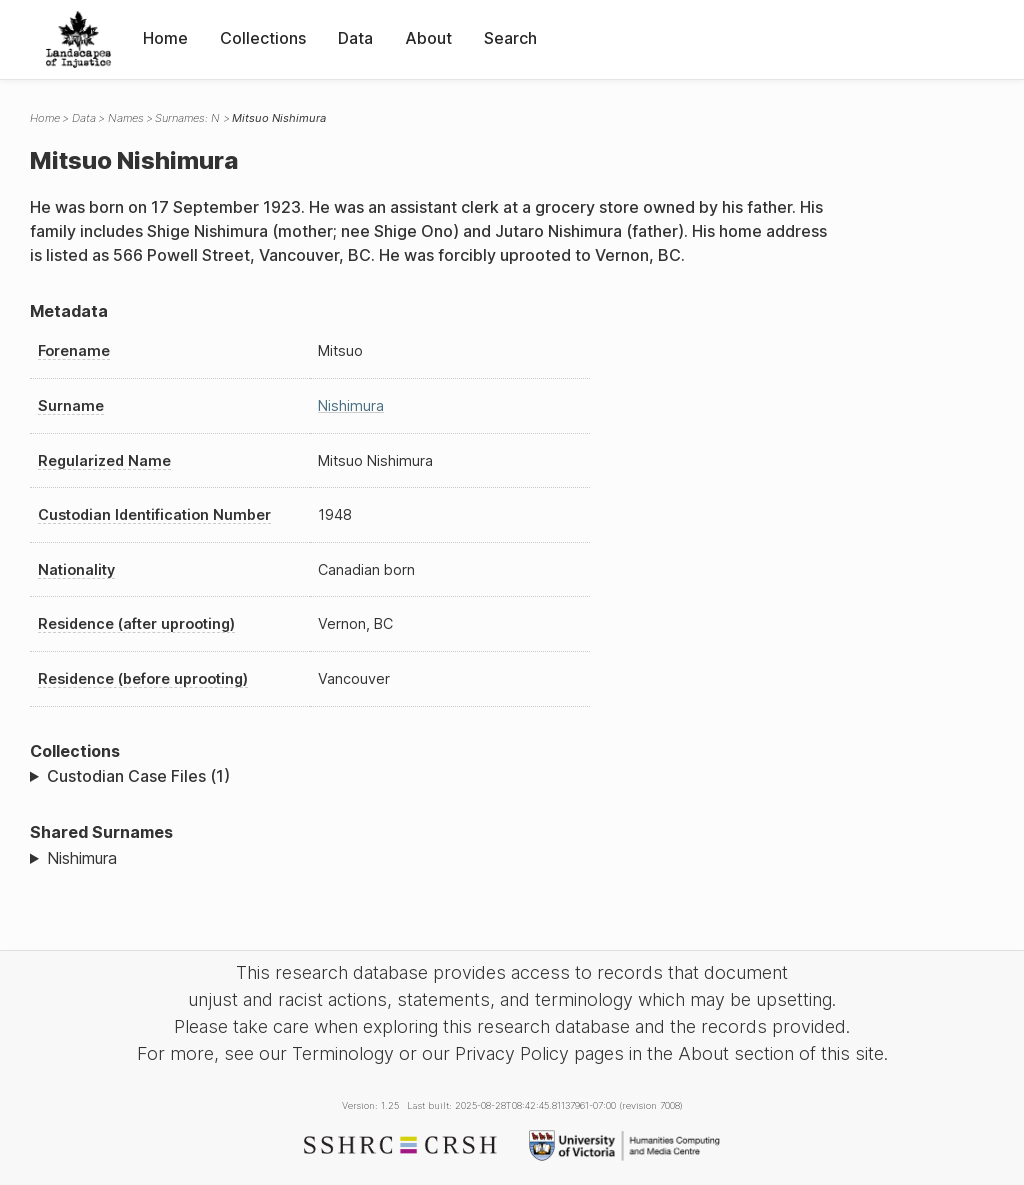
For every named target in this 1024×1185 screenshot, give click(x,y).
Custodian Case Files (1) (138, 776)
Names (126, 118)
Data (355, 38)
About (428, 38)
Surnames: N (187, 118)
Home (165, 38)
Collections (263, 38)
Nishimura (351, 405)
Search (510, 38)
